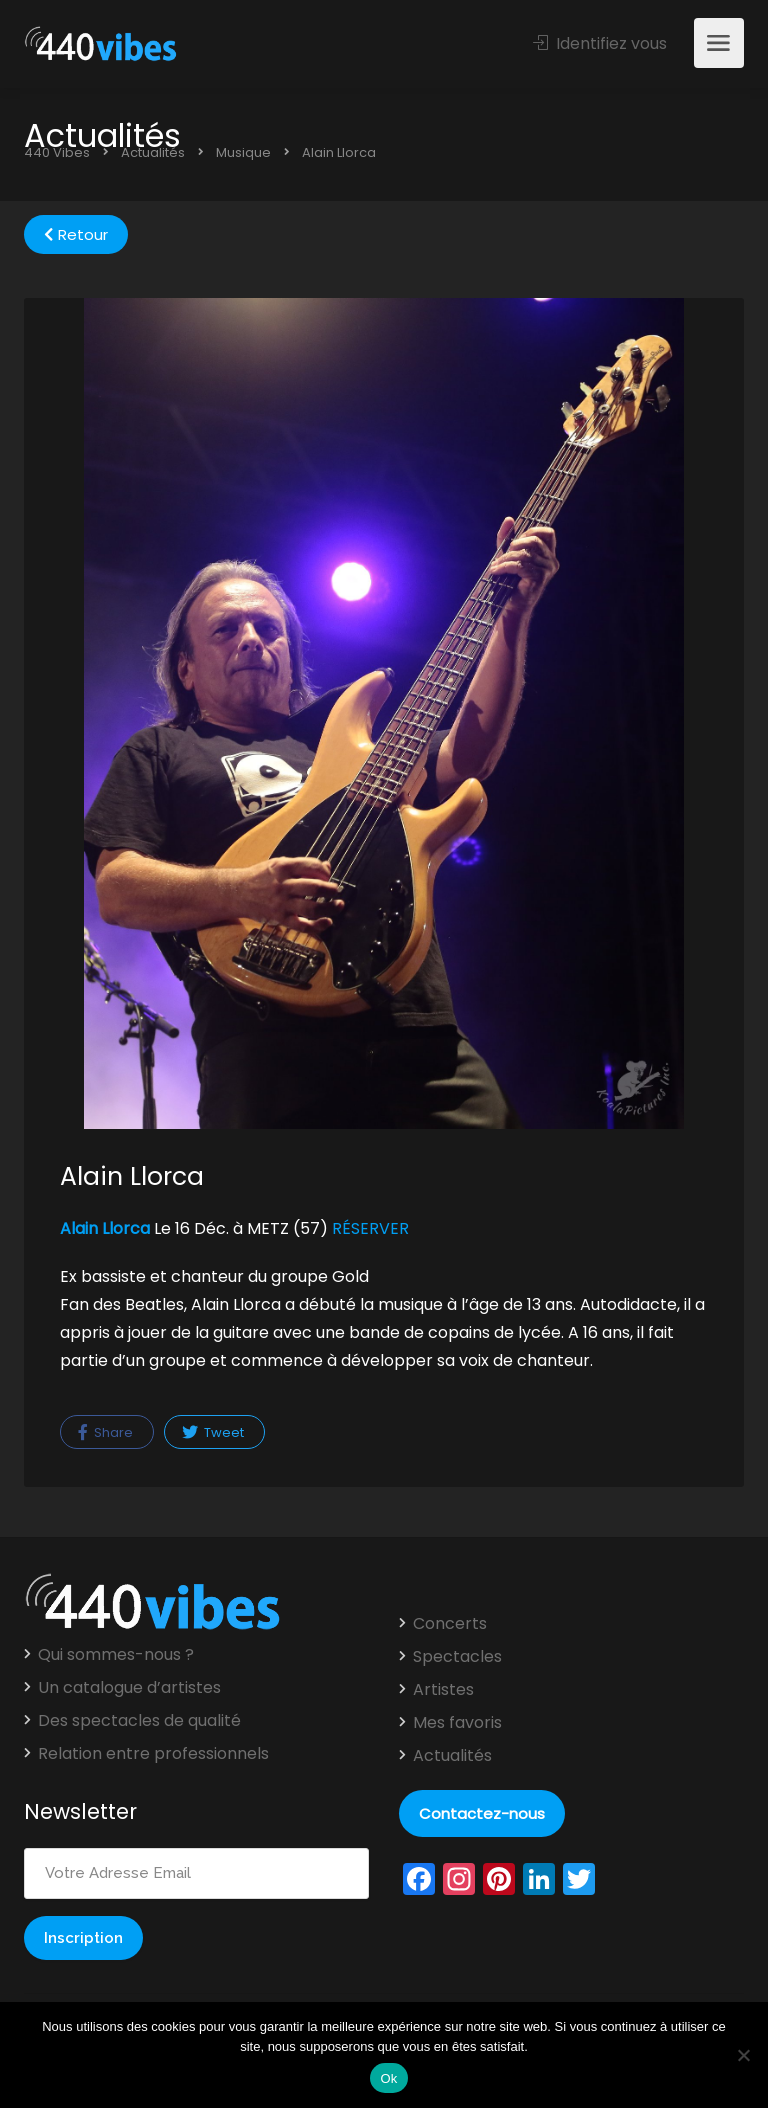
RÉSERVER (370, 1228)
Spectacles (457, 1657)
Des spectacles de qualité (139, 1721)
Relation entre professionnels (153, 1754)
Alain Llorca (105, 1228)
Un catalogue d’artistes (129, 1688)
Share (105, 1432)
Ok (388, 2078)
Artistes (443, 1690)
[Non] (743, 2055)
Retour (76, 234)
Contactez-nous (482, 1813)
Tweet (213, 1432)
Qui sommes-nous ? (116, 1655)
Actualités (452, 1756)
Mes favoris (457, 1723)
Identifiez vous (600, 43)
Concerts (450, 1624)
